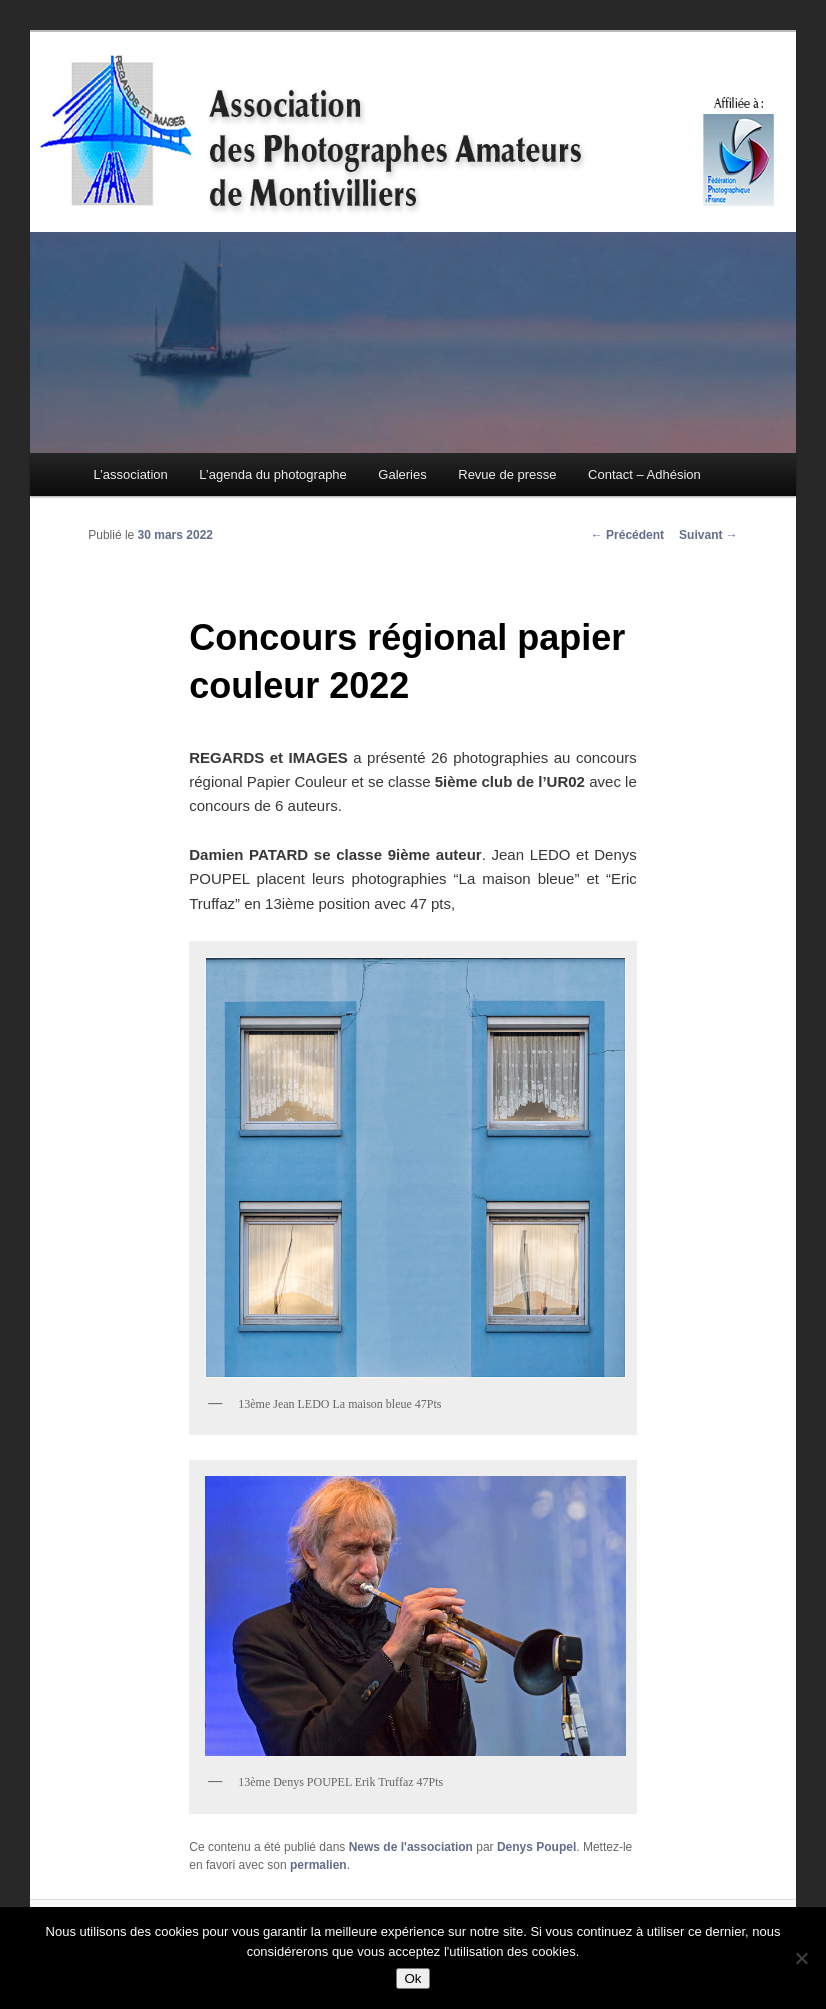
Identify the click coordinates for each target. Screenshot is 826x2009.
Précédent (627, 535)
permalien (318, 1865)
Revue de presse (507, 474)
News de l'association (411, 1847)
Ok (412, 1978)
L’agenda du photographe (272, 474)
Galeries (402, 474)
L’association (130, 474)
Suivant (708, 535)
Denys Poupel (536, 1847)
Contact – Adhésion (644, 474)
